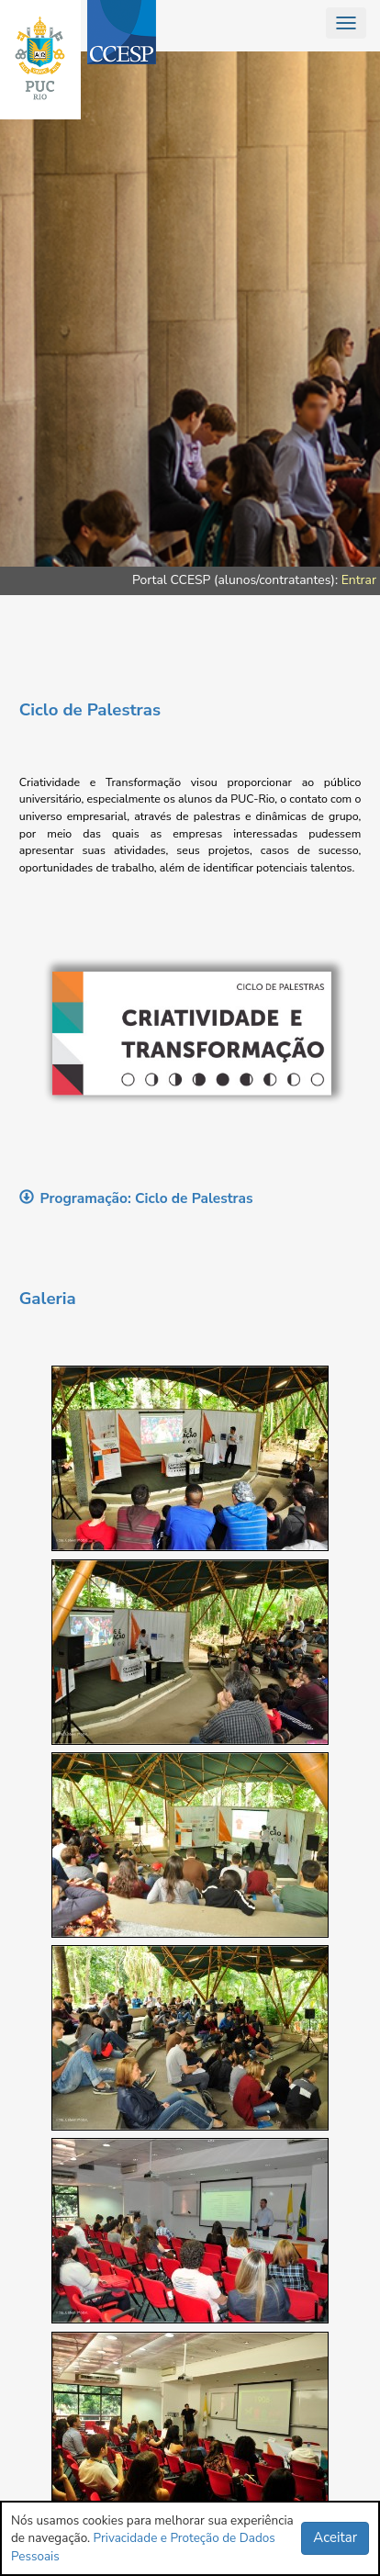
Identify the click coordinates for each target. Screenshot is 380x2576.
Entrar (358, 580)
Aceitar (335, 2537)
